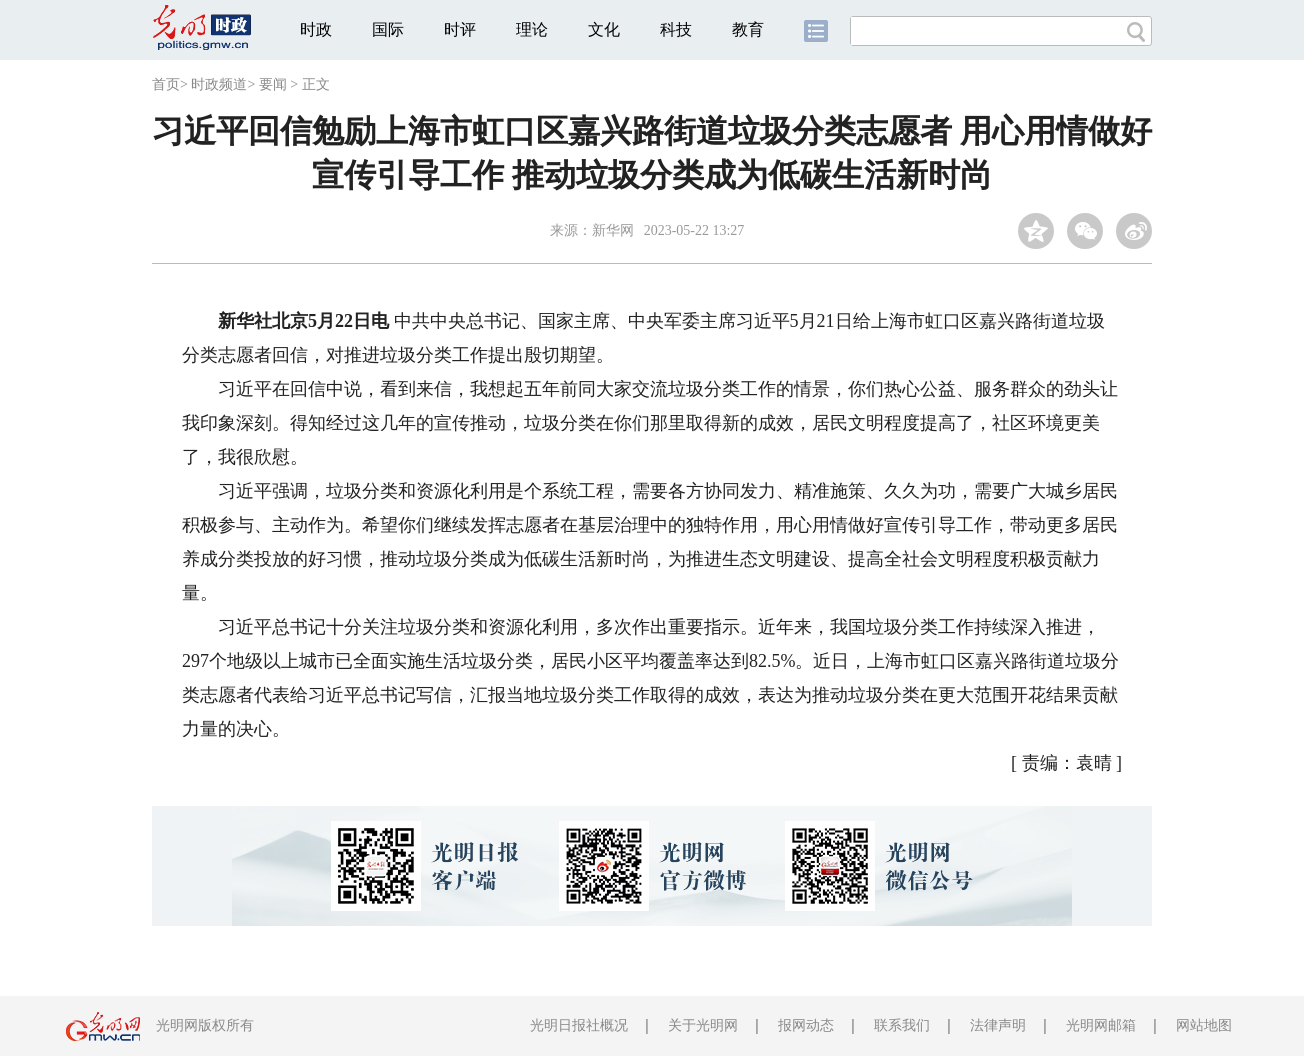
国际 (388, 29)
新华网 (613, 230)
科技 (676, 29)
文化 (604, 29)
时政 (316, 29)
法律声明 (998, 1025)
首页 (166, 84)
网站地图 (1204, 1025)
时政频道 (219, 84)
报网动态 (806, 1025)
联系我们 (902, 1025)
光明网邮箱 (1101, 1025)
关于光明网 (703, 1025)
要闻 (273, 84)
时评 (460, 29)
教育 (748, 29)
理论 (532, 29)
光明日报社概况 (579, 1025)
